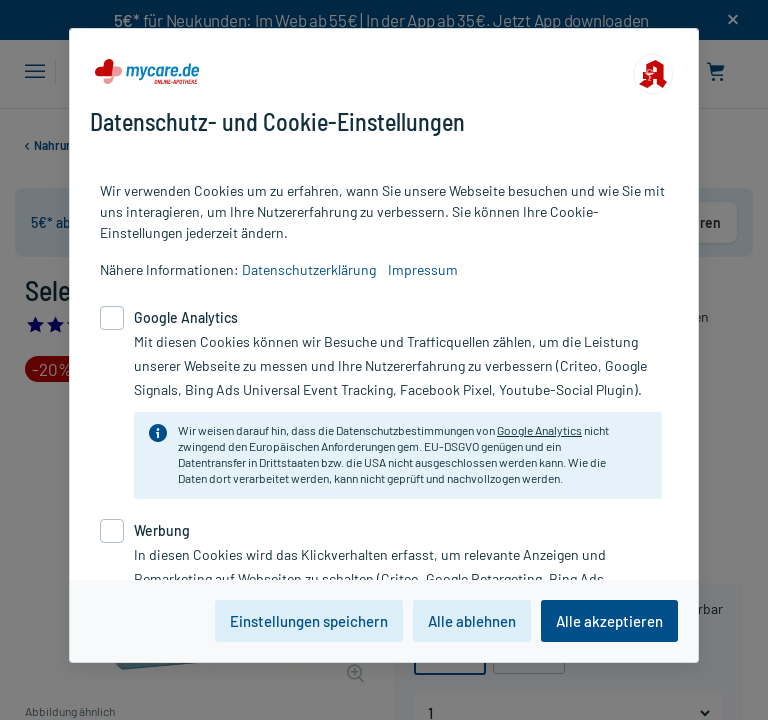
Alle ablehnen (472, 621)
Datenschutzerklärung (309, 269)
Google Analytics (539, 430)
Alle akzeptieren (609, 621)
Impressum (423, 269)
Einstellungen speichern (309, 621)
